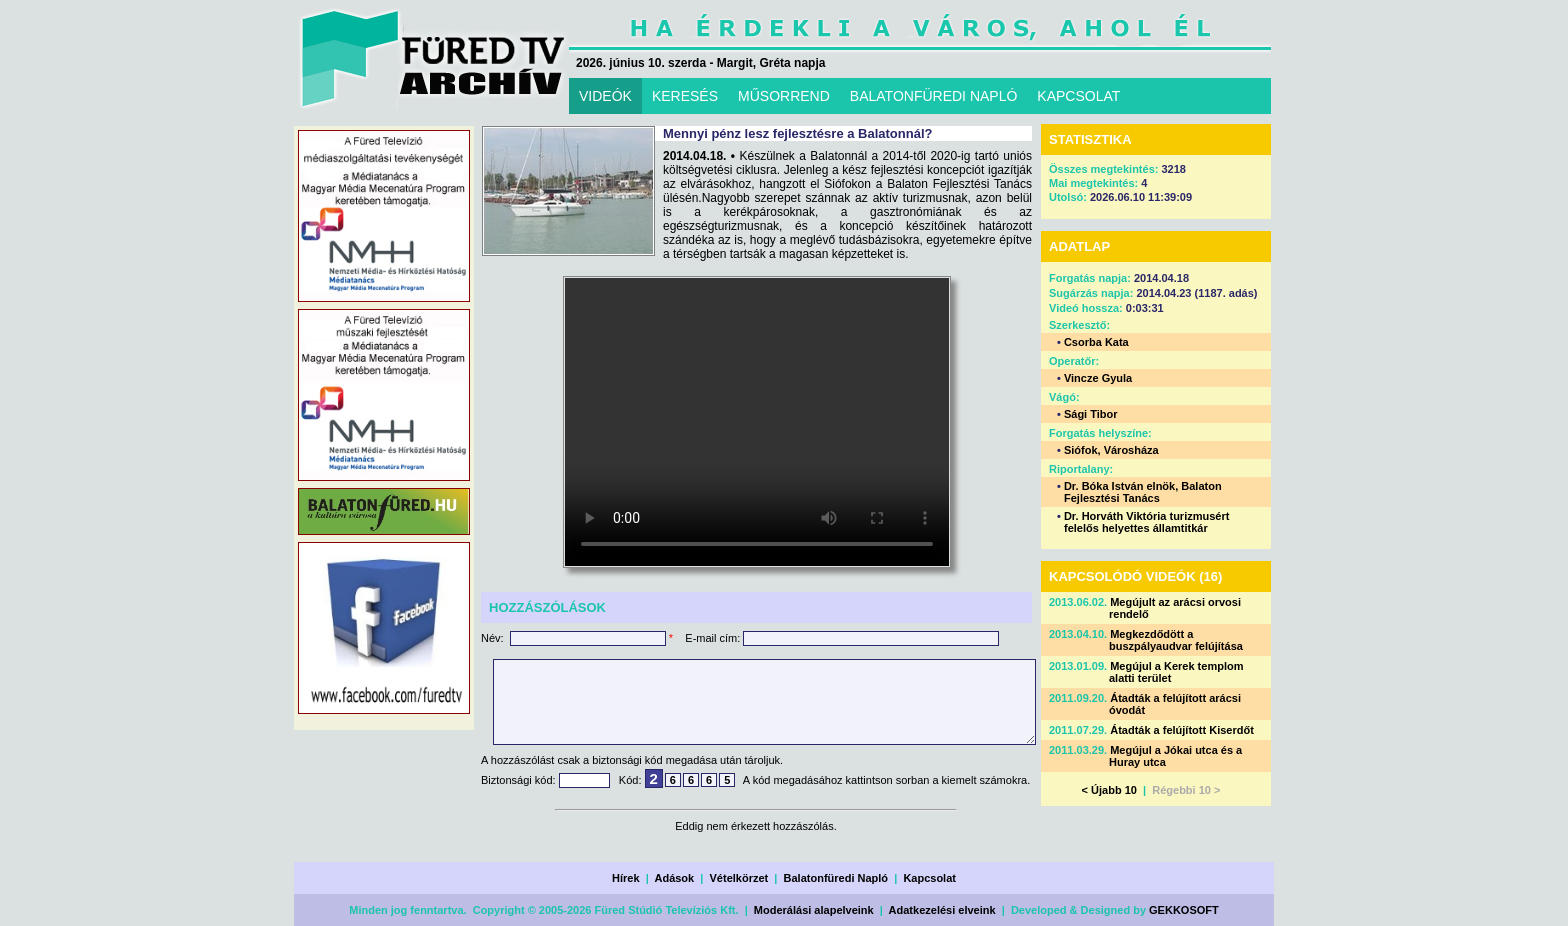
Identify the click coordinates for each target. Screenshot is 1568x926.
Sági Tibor (1091, 414)
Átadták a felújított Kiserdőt (1182, 730)
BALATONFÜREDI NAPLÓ (934, 96)
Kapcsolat (929, 878)
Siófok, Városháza (1111, 450)
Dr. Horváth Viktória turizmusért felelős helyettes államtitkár (1146, 522)
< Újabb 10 (1109, 790)
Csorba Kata (1096, 342)
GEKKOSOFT (1184, 910)
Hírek (626, 878)
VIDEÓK (605, 96)
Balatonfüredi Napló (836, 878)
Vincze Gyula (1098, 378)
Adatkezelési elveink (942, 910)
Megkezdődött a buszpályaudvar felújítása (1176, 640)
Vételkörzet (739, 878)
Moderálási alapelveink (814, 910)
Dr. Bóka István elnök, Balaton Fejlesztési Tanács (1143, 492)
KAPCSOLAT (1078, 96)
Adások (674, 878)
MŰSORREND (784, 96)
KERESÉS (685, 96)
